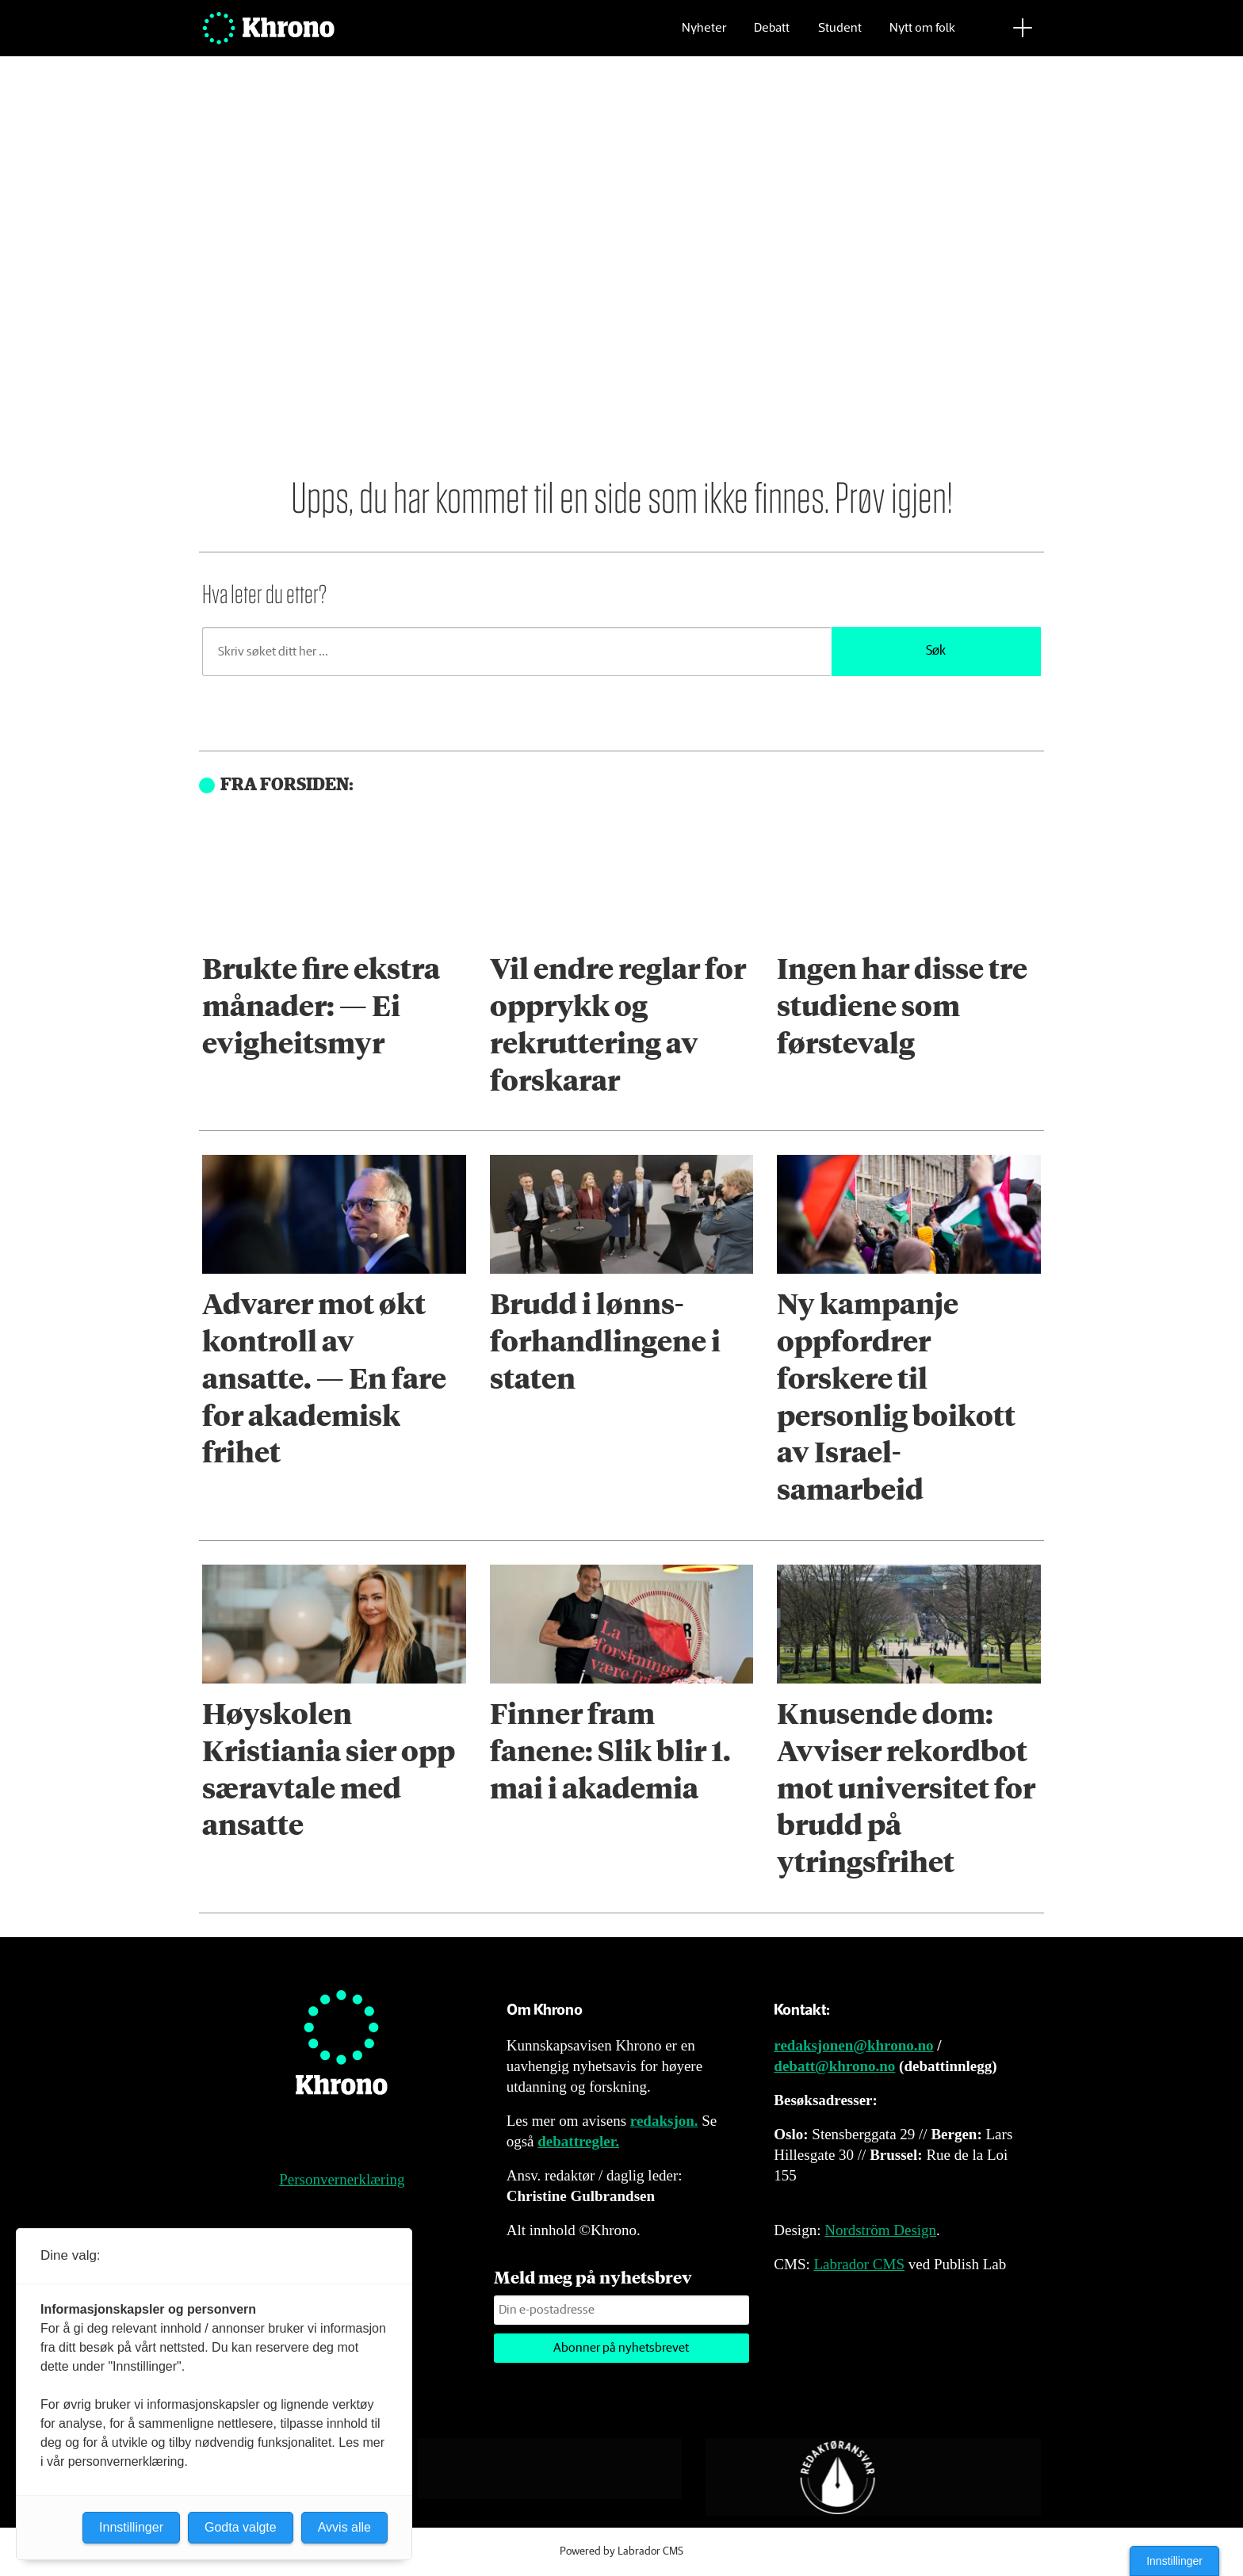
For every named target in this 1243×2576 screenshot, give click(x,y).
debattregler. (578, 2141)
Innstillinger (1174, 2561)
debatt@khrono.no (834, 2066)
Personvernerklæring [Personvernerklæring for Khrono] (341, 2179)
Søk (936, 651)
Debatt (772, 36)
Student (840, 36)
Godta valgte (241, 2527)
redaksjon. (664, 2120)
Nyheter (704, 36)
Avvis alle (344, 2527)
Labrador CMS (859, 2264)
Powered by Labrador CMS (621, 2551)
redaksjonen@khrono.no (853, 2045)
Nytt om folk (922, 36)
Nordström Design (880, 2230)
